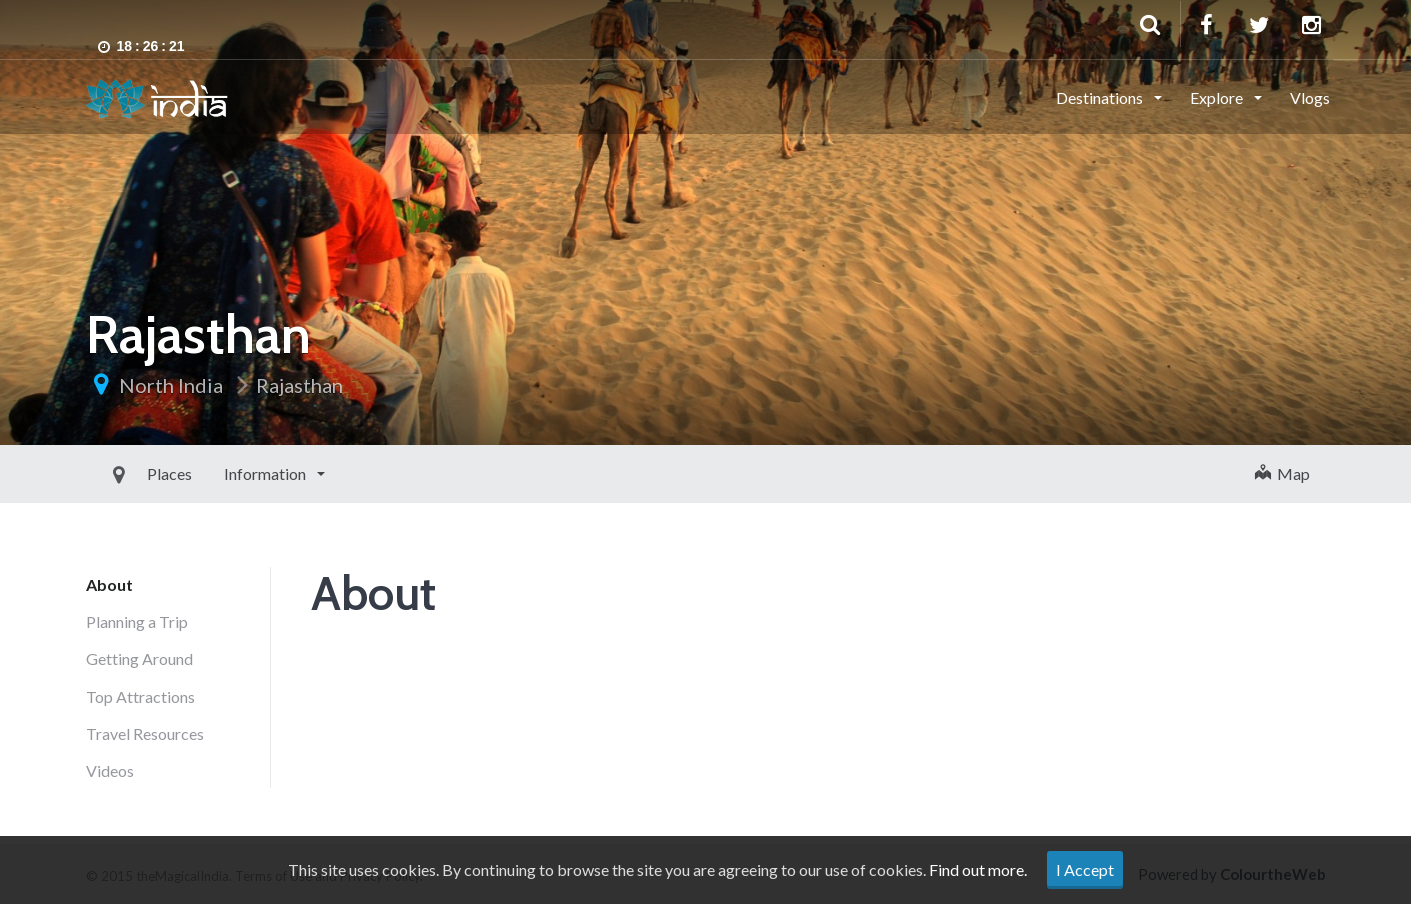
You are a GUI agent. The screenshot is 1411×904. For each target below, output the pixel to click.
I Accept (1085, 869)
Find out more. (978, 869)
